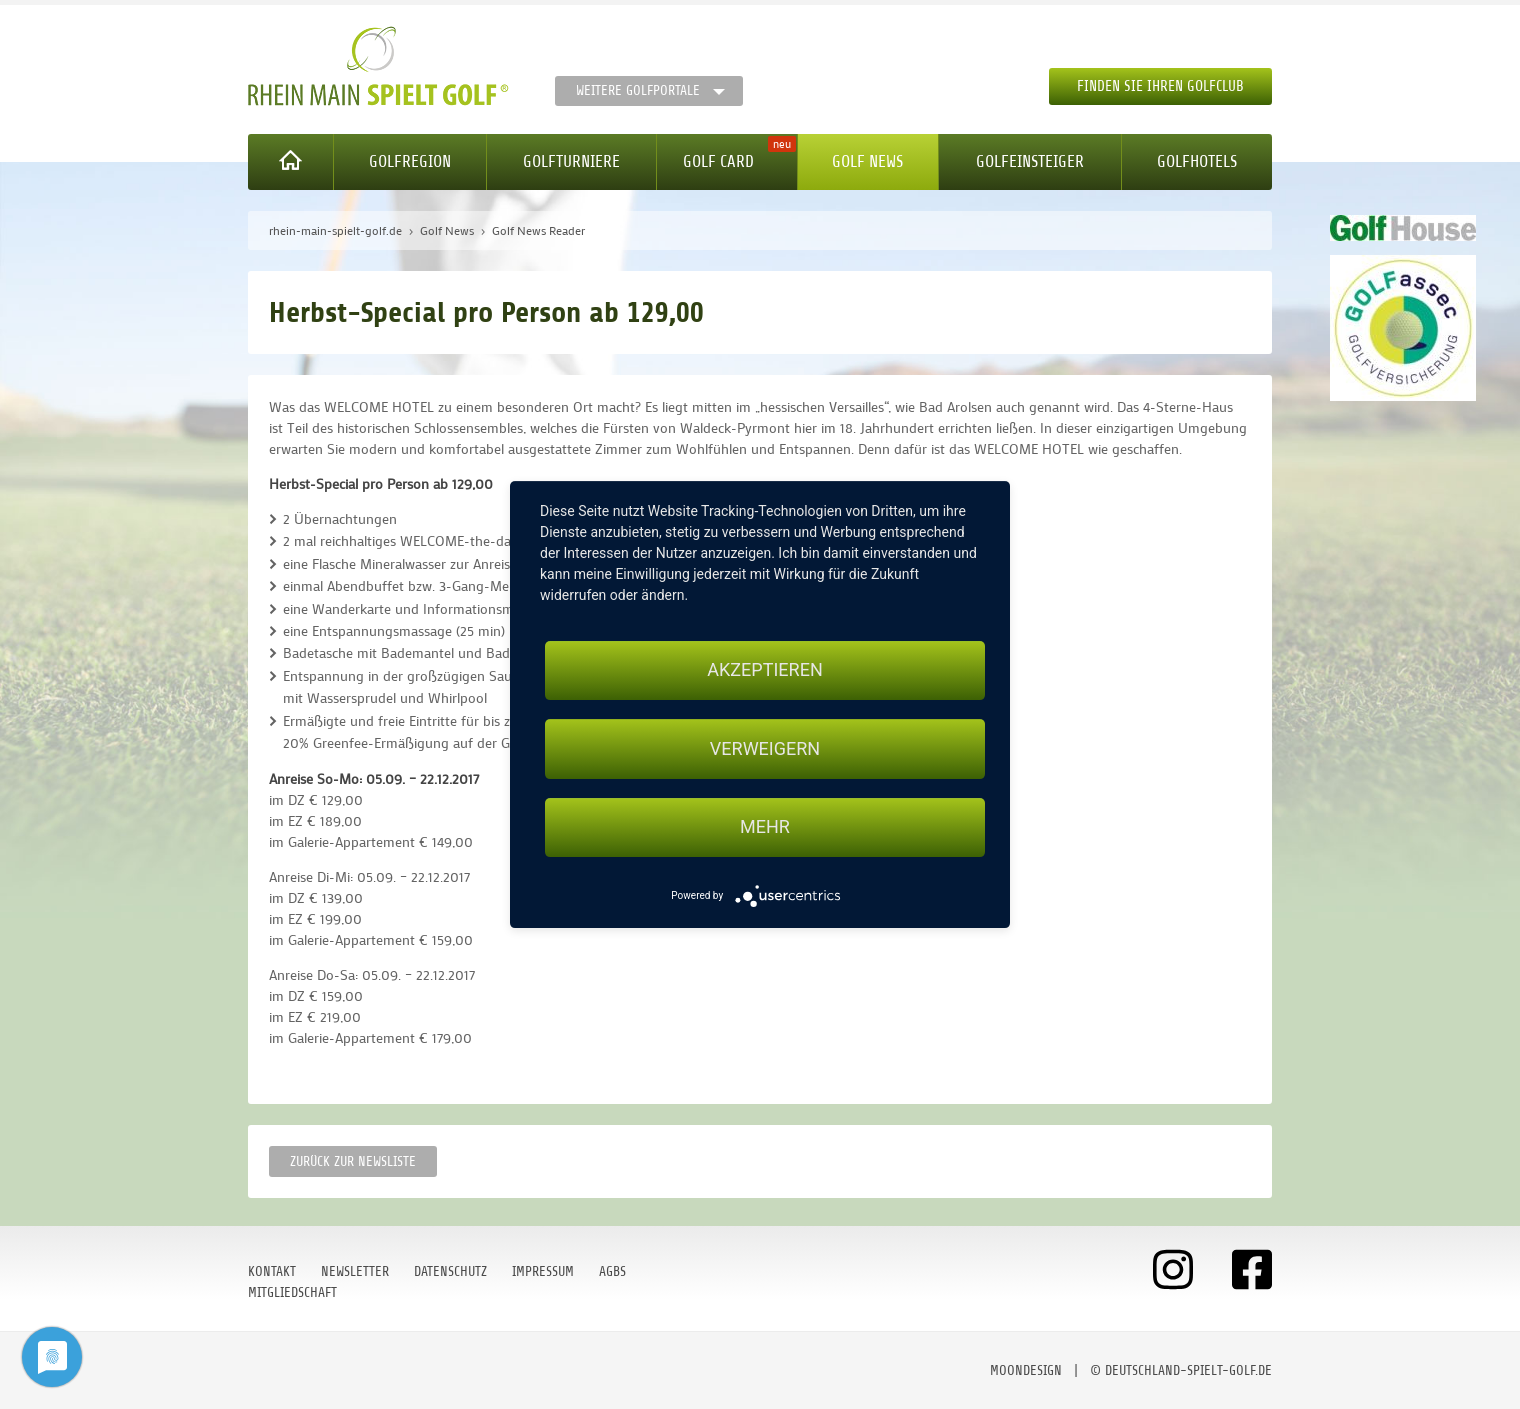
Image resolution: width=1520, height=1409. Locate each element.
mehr (765, 827)
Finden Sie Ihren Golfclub (1160, 86)
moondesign (1026, 1370)
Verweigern (765, 748)
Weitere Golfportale (638, 90)
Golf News (867, 161)
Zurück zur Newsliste (353, 1161)
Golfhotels (1197, 161)
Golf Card (718, 161)
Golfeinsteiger (1030, 161)
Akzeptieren (764, 669)
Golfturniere (571, 161)
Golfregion (410, 161)
